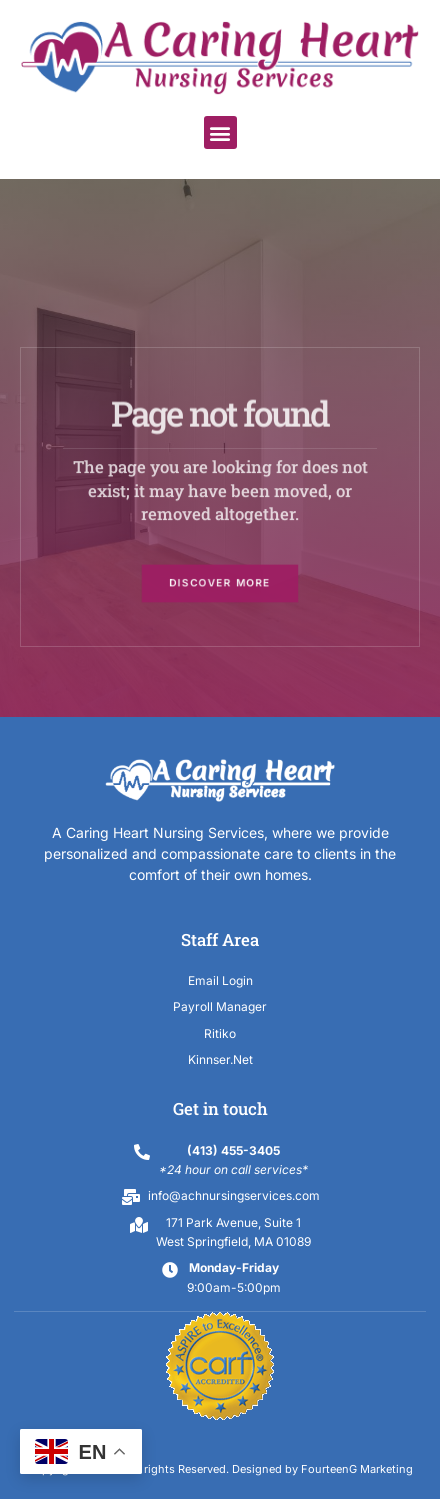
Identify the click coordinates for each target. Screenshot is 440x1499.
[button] (220, 132)
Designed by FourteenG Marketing (322, 1469)
